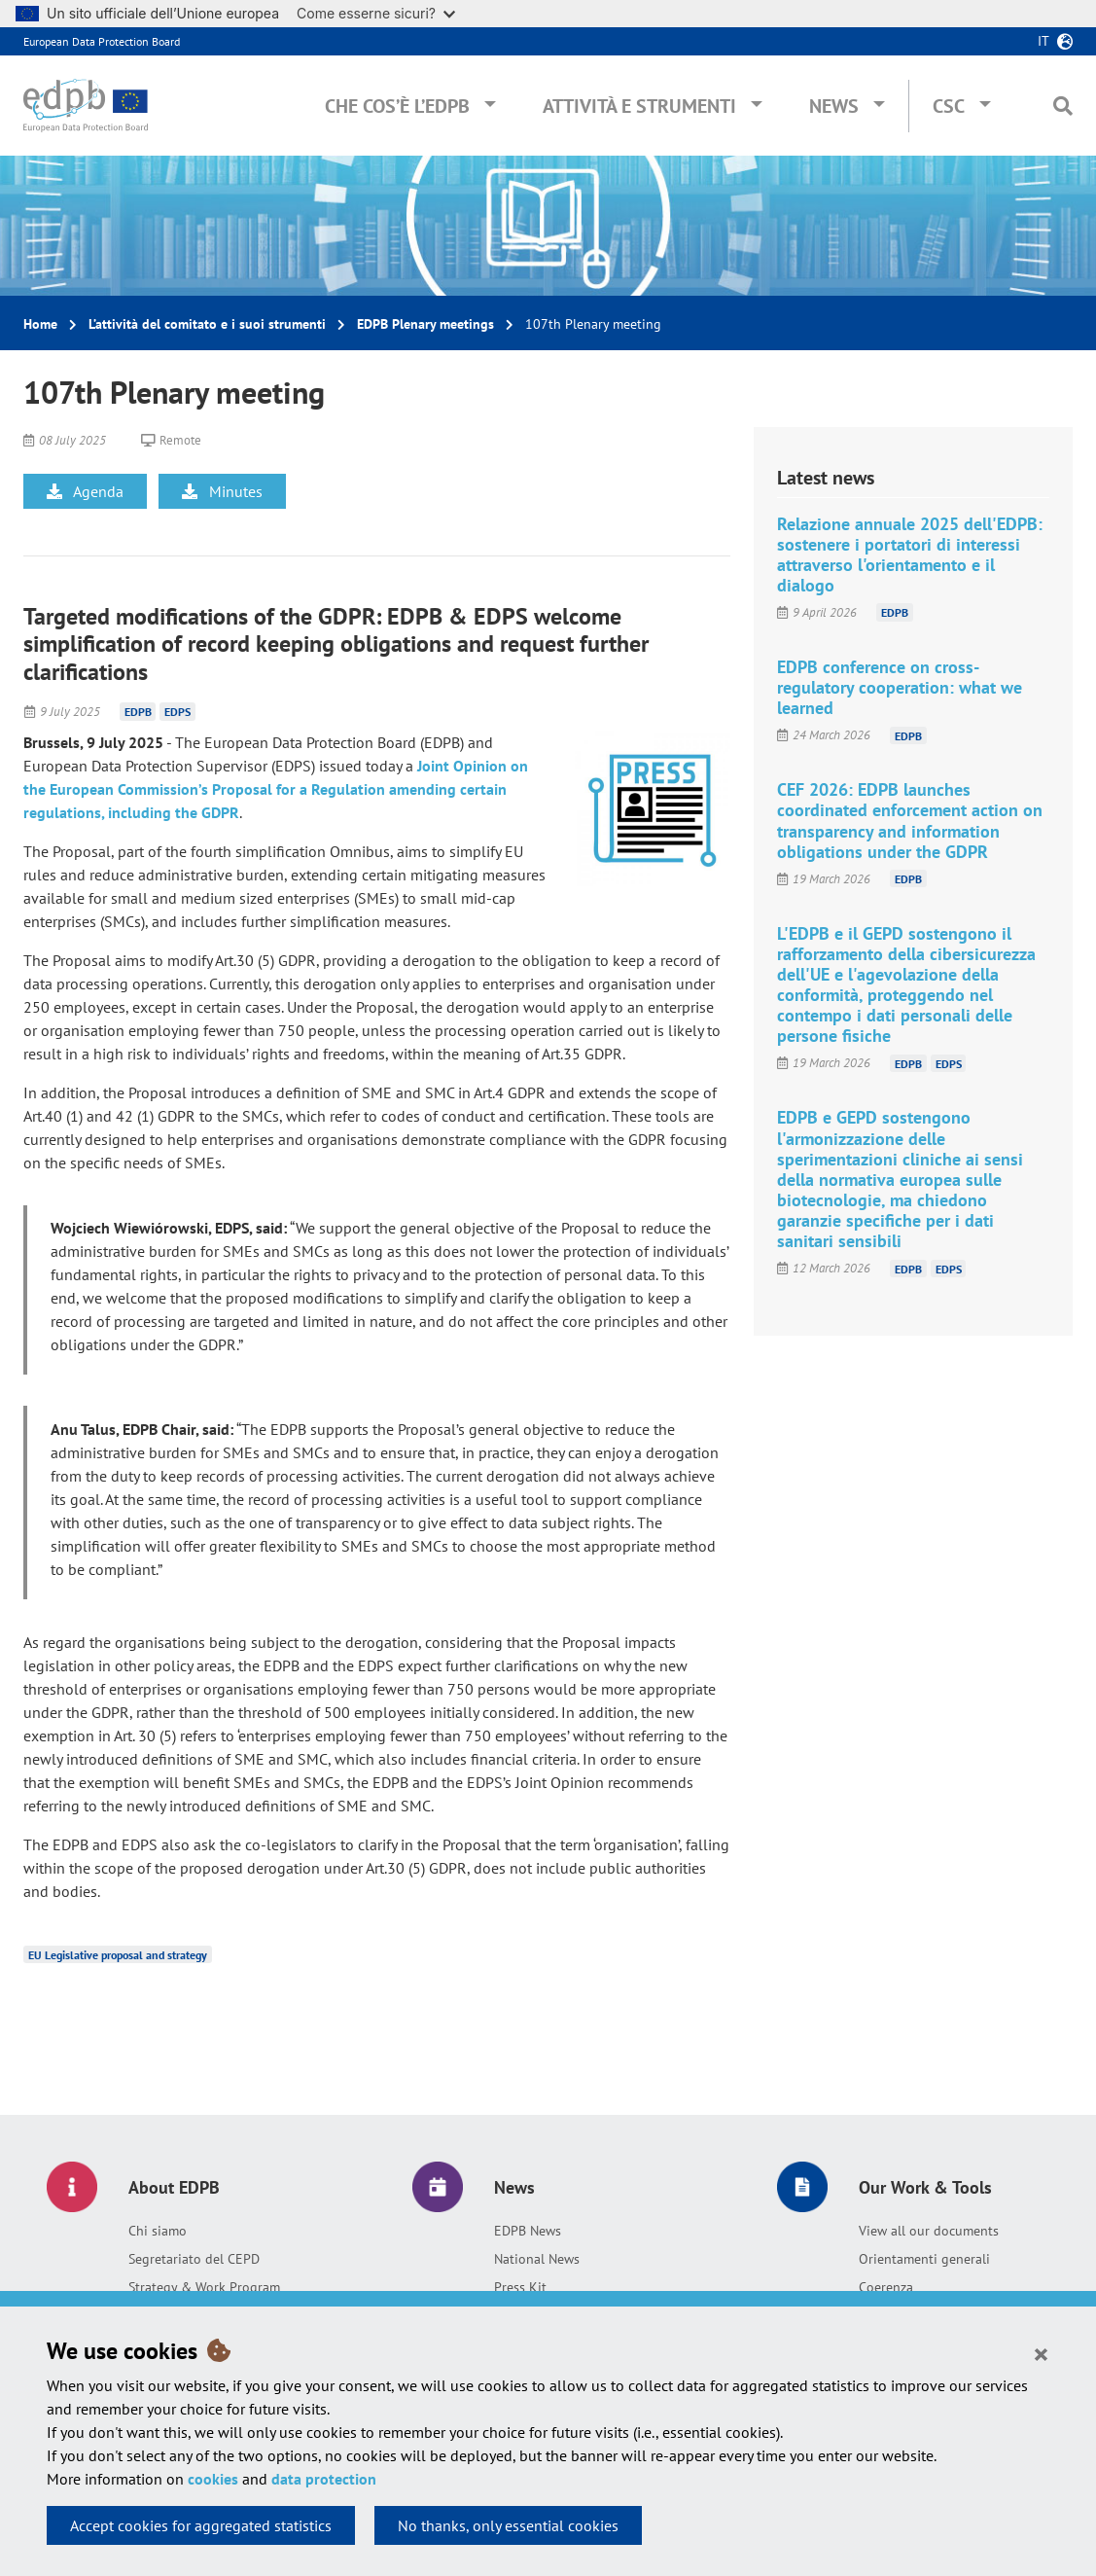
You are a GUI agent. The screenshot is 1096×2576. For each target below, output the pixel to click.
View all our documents (929, 2230)
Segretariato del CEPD (194, 2259)
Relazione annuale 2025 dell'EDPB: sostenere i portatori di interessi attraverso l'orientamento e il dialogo (910, 554)
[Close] (1041, 2353)
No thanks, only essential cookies (508, 2525)
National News (537, 2259)
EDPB (138, 711)
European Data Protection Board (101, 41)
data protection (323, 2478)
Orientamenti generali (924, 2259)
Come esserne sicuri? (376, 13)
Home (40, 324)
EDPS (177, 711)
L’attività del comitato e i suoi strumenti (207, 324)
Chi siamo (157, 2230)
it (1043, 41)
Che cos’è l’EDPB (397, 106)
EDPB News (527, 2230)
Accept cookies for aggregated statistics (201, 2525)
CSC (949, 106)
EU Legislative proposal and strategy (117, 1955)
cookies (213, 2478)
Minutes (222, 491)
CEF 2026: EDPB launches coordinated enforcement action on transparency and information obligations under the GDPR (910, 820)
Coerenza (886, 2287)
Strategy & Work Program (204, 2287)
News (834, 106)
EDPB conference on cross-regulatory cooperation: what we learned (899, 687)
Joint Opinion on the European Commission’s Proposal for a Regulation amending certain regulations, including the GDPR (275, 789)
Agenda (85, 491)
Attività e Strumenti (639, 106)
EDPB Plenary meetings (425, 324)
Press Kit (520, 2287)
